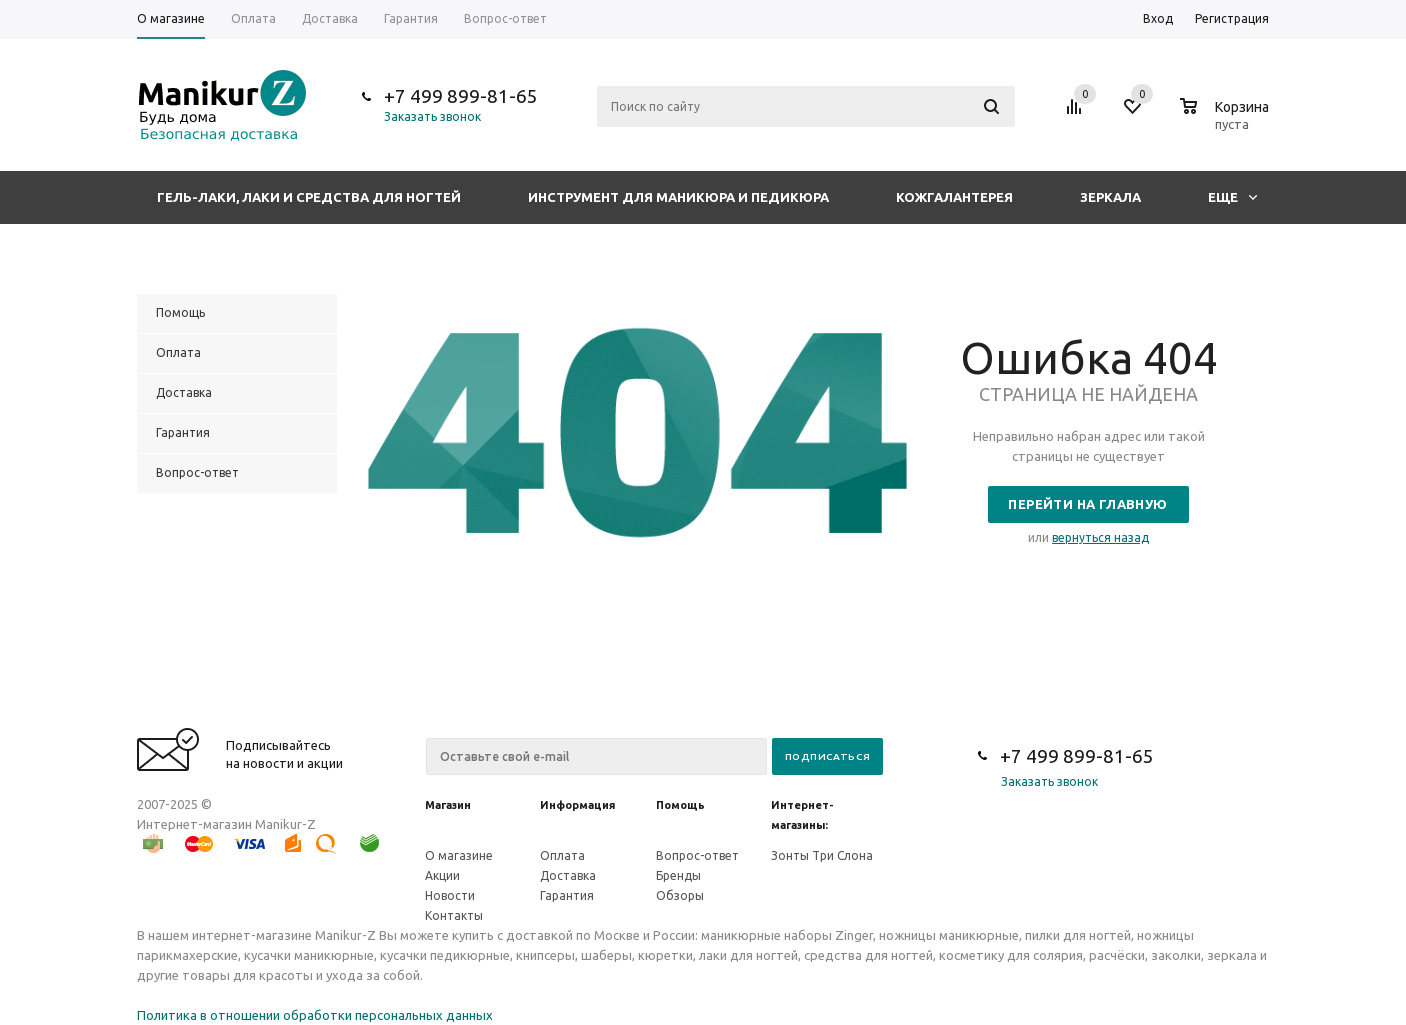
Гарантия (567, 895)
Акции (442, 875)
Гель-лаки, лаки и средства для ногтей (309, 197)
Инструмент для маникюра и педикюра (678, 197)
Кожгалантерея (954, 197)
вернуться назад (1100, 537)
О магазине (459, 855)
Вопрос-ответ (697, 855)
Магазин (448, 805)
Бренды (678, 875)
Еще (1232, 197)
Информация (577, 805)
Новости (450, 895)
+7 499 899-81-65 (461, 96)
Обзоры (680, 895)
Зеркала (1110, 197)
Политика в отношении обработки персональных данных (315, 1015)
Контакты (454, 915)
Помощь (680, 805)
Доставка (568, 875)
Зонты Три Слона (822, 855)
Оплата (562, 855)
